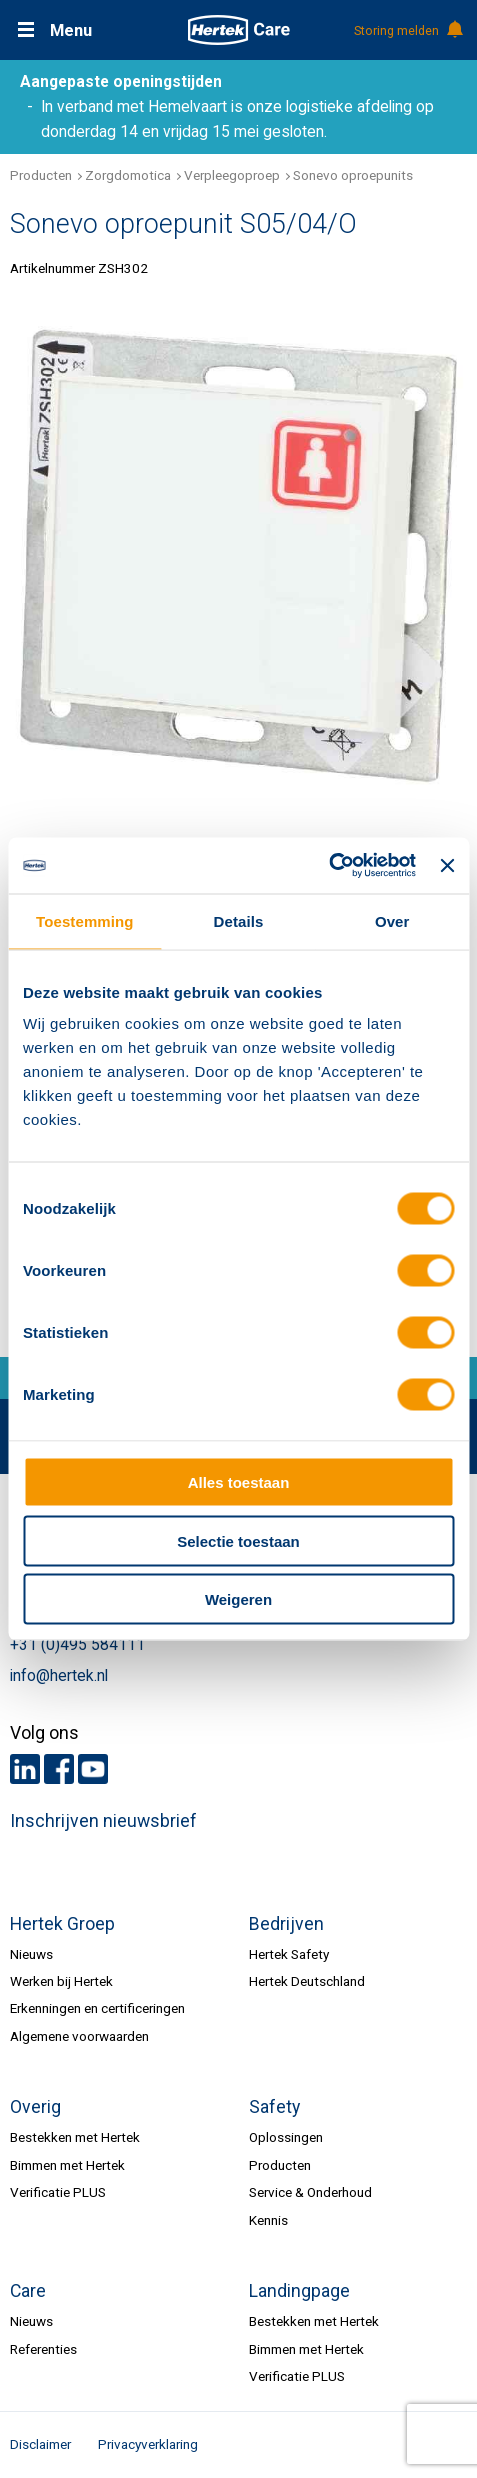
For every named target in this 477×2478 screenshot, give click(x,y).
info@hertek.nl (59, 1676)
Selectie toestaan (238, 1540)
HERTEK (239, 30)
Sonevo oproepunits (353, 175)
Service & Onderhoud (310, 2192)
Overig (35, 2107)
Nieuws (31, 1954)
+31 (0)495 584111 (77, 1645)
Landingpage (299, 2291)
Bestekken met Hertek (75, 2137)
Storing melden (407, 31)
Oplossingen (286, 2137)
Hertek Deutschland (307, 1981)
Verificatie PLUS (58, 2192)
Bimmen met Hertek (67, 2165)
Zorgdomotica (128, 175)
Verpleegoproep (232, 175)
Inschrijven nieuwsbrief (103, 1821)
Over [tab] (392, 920)
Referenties (43, 2349)
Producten (41, 175)
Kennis (268, 2220)
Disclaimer (40, 2444)
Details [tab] (239, 920)
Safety (274, 2107)
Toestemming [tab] (85, 920)
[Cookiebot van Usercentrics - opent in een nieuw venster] (328, 866)
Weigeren (238, 1599)
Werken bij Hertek (61, 1981)
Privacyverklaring (148, 2444)
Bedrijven (286, 1924)
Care (28, 2291)
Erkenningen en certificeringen (97, 2008)
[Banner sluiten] (447, 865)
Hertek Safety (289, 1954)
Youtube (93, 1769)
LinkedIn (25, 1769)
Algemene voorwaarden (79, 2036)
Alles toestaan (239, 1482)
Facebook (59, 1769)
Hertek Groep (62, 1924)
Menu (71, 30)
